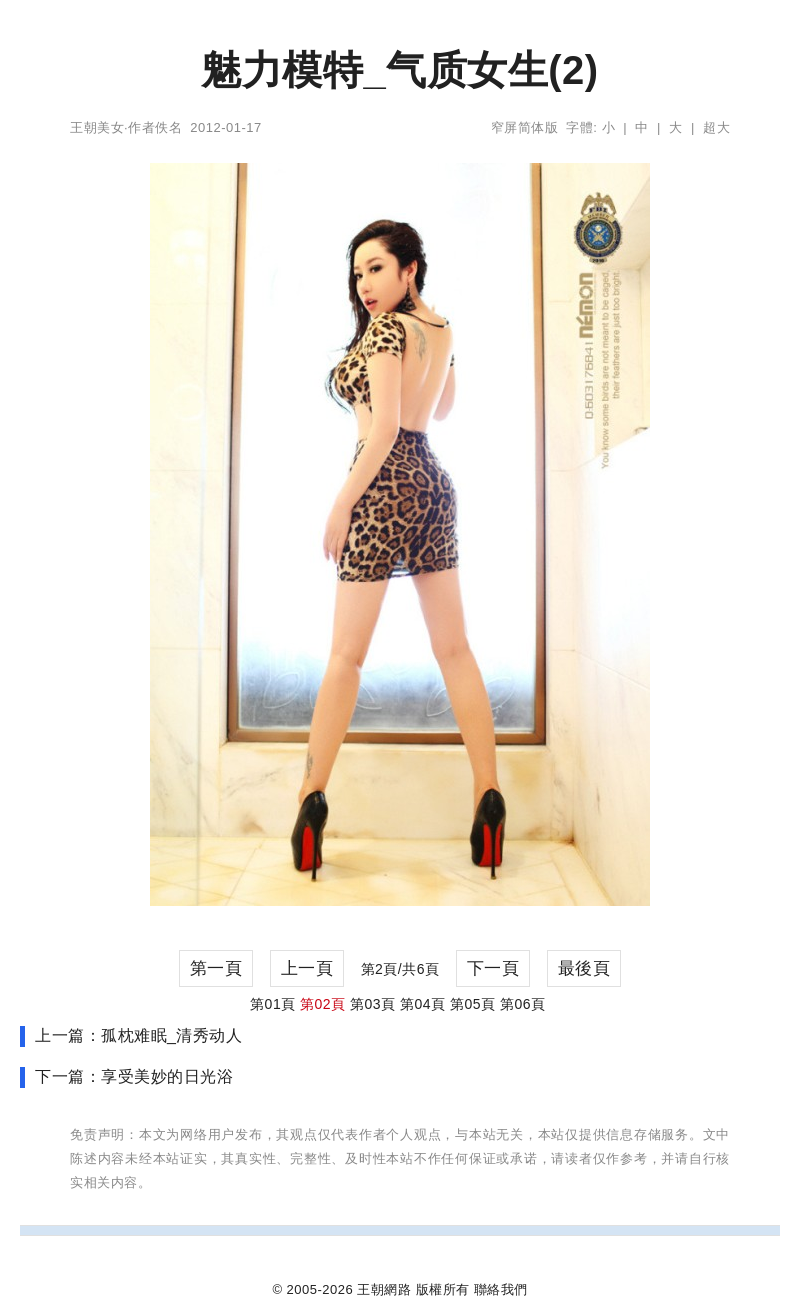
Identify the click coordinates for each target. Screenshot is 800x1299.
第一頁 (216, 968)
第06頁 (523, 1004)
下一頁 (493, 968)
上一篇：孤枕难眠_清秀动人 (138, 1035)
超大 (716, 127)
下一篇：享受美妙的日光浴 (134, 1076)
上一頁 (307, 968)
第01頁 (273, 1004)
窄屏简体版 (525, 127)
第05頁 (473, 1004)
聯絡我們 (501, 1289)
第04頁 (423, 1004)
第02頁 (323, 1004)
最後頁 (584, 968)
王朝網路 (384, 1289)
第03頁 (373, 1004)
